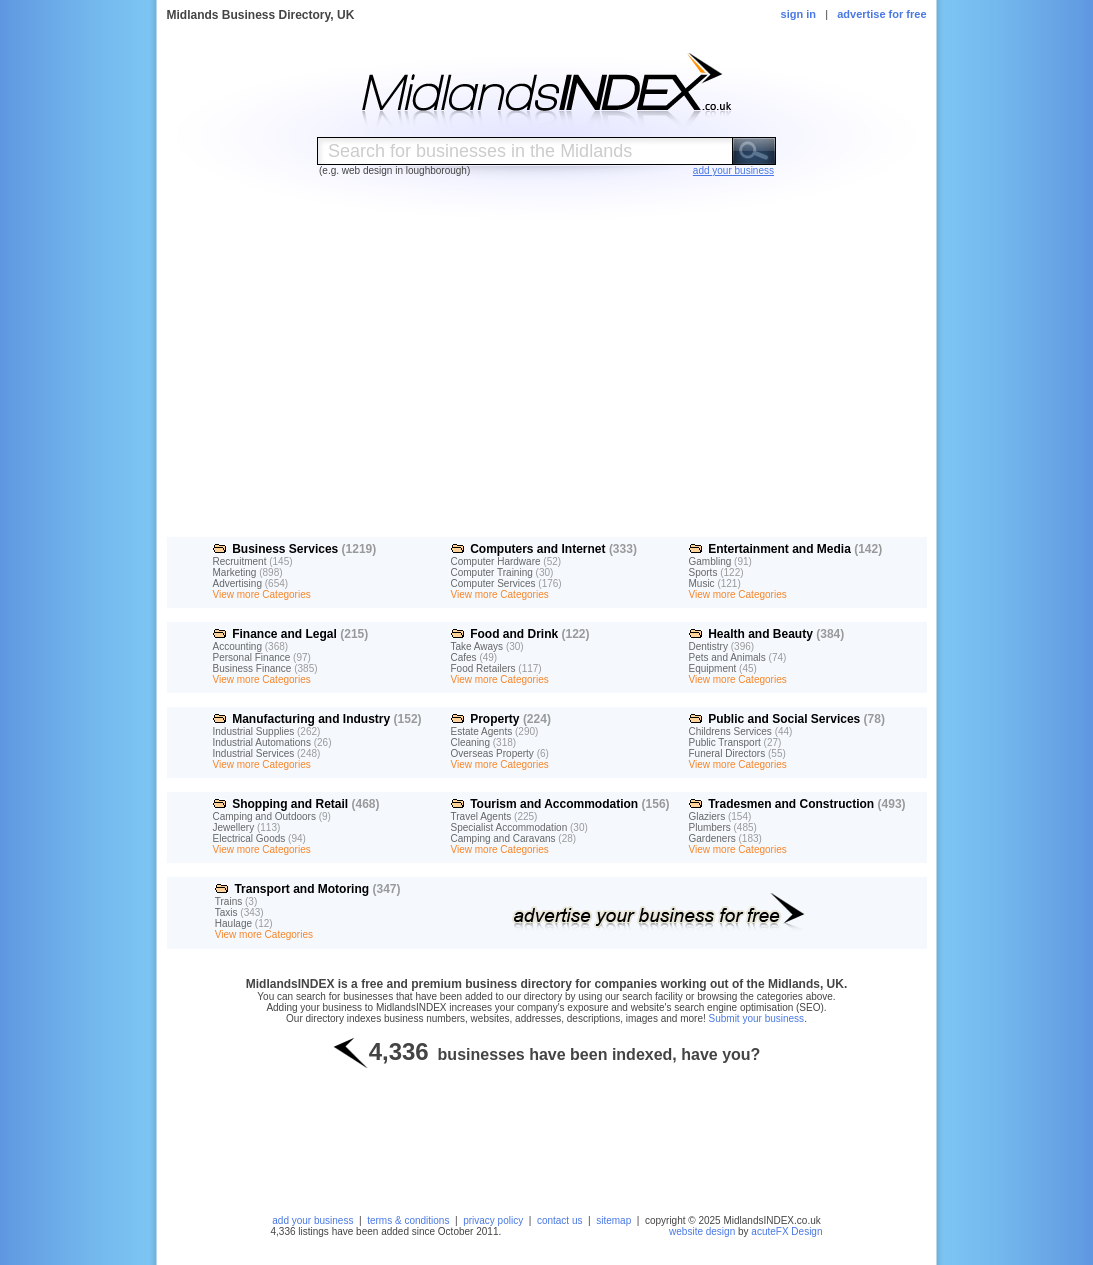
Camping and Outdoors (264, 816)
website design (702, 1231)
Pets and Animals (727, 657)
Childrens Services (730, 731)
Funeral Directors (727, 753)
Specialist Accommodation (509, 827)
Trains (228, 901)
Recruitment (240, 561)
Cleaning (470, 742)
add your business (312, 1220)
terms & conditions (408, 1220)
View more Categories (262, 594)
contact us (560, 1220)
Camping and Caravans (503, 838)
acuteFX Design (786, 1231)
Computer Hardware (496, 561)
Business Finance (252, 668)
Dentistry (708, 646)
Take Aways (477, 646)
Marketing (235, 572)
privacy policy (493, 1220)
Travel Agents (481, 816)
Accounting (237, 646)
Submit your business (757, 1018)
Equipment (713, 668)
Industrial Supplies (254, 731)
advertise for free (881, 14)
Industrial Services (254, 753)
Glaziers (707, 816)
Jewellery (234, 827)
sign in (798, 14)
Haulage (233, 923)
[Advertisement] (546, 373)
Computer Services (493, 583)
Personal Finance (252, 657)
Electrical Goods (249, 838)
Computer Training (492, 572)
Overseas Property (492, 753)
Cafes (464, 657)
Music (702, 583)
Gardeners (712, 838)
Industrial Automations (262, 742)
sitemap (613, 1220)
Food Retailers (483, 668)
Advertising (237, 583)
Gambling (710, 561)
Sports (703, 572)
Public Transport (725, 742)
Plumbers (710, 827)
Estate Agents (482, 731)
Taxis (226, 912)
